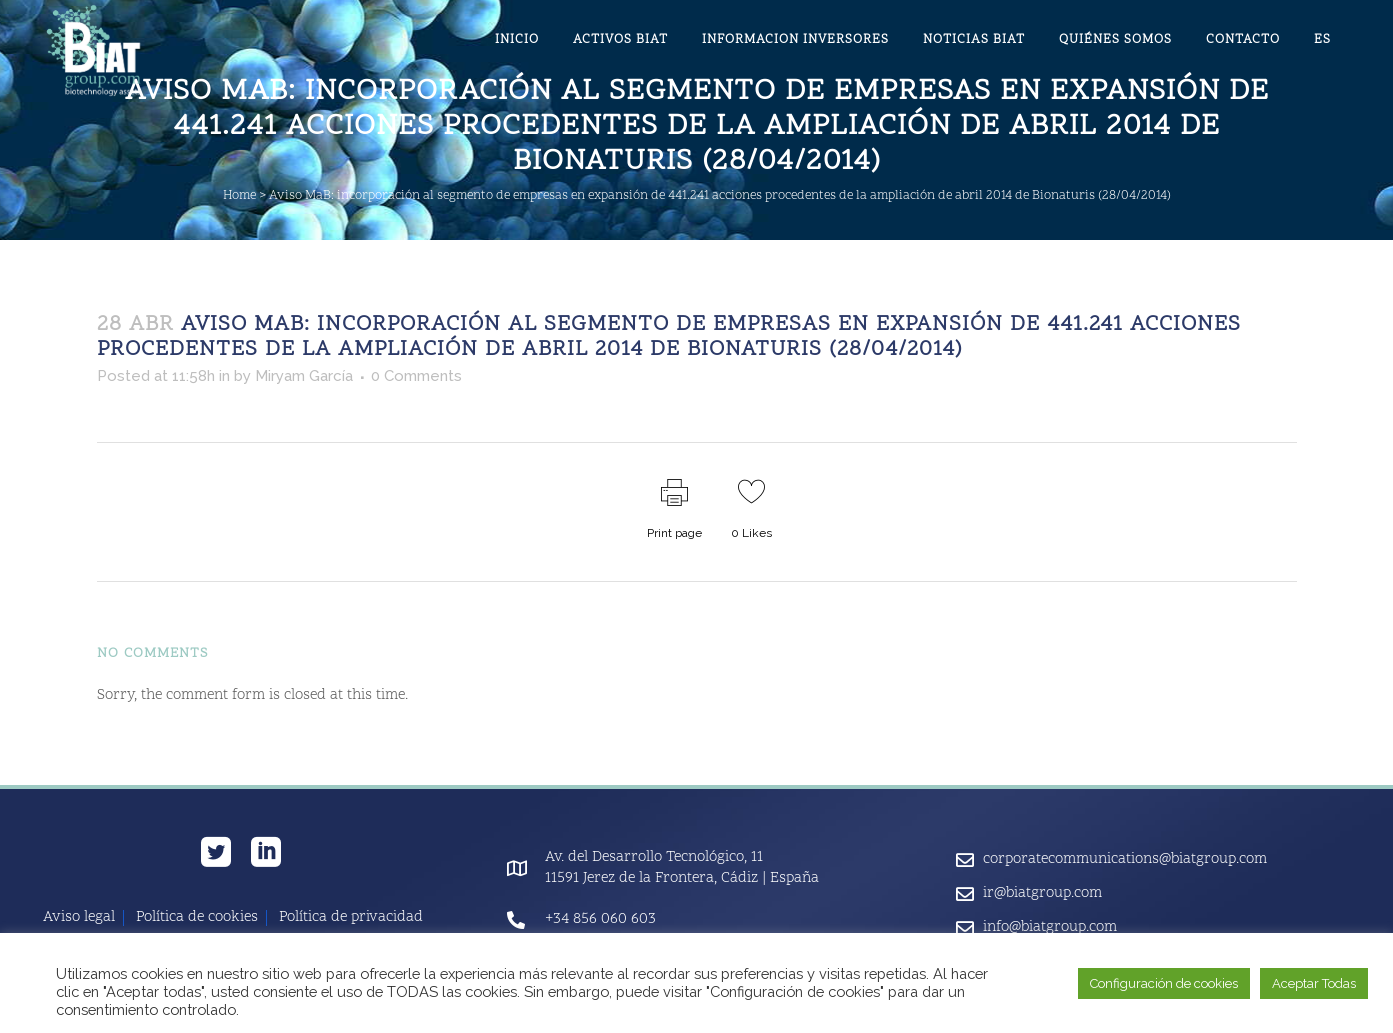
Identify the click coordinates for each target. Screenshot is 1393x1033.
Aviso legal (79, 918)
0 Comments (416, 376)
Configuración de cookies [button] (1164, 983)
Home (239, 196)
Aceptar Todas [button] (1314, 983)
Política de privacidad (351, 918)
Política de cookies (197, 918)
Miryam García (304, 376)
